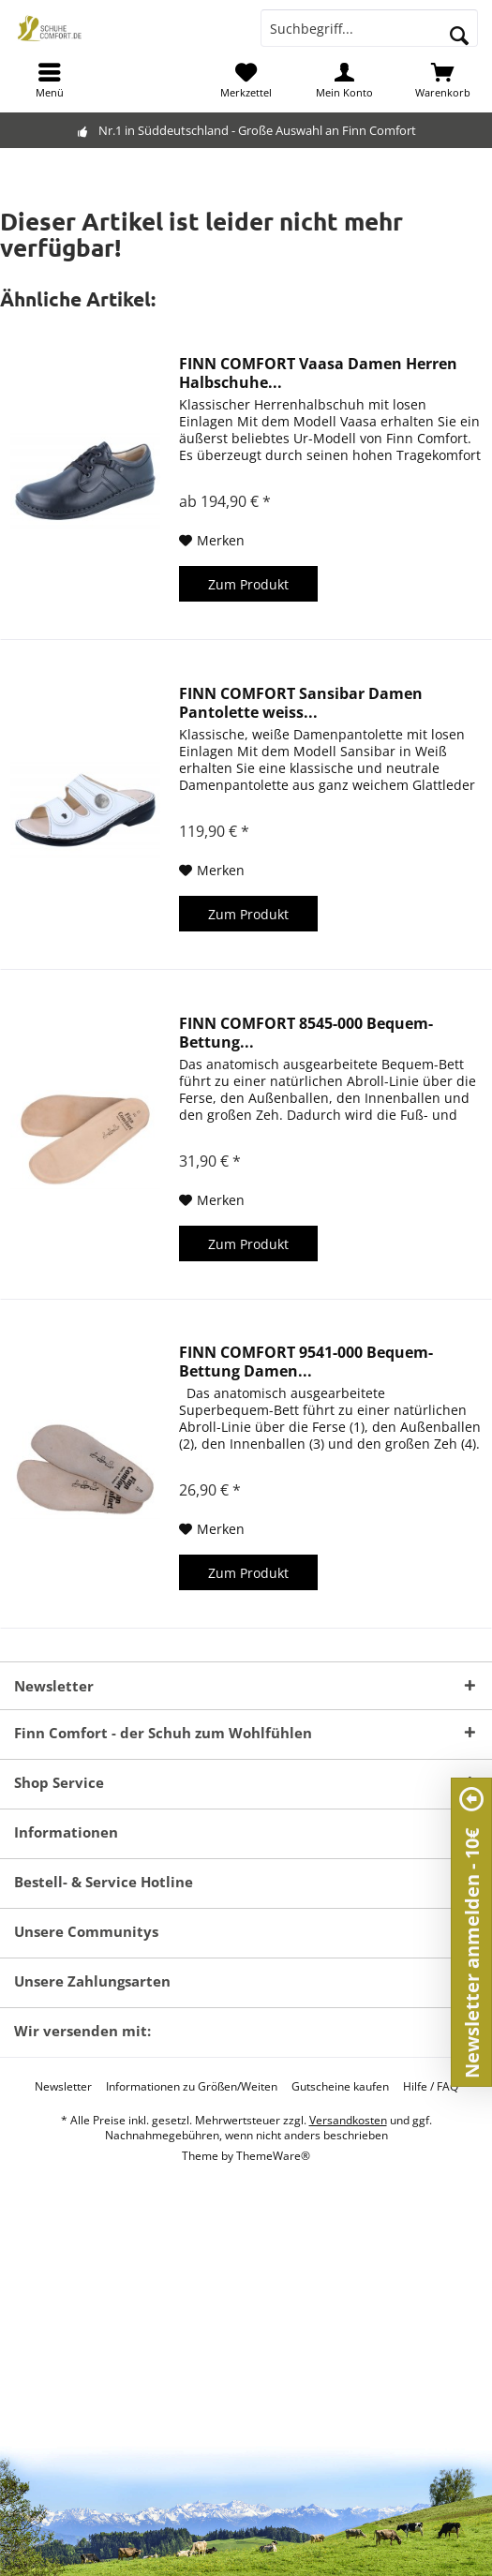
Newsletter (63, 2086)
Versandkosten (348, 2120)
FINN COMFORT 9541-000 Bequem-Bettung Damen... (306, 1361)
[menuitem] (49, 79)
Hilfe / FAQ (430, 2086)
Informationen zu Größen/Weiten (191, 2086)
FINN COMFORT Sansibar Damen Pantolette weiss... (301, 703)
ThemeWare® (273, 2156)
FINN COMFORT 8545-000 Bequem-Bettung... (306, 1032)
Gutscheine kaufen (340, 2086)
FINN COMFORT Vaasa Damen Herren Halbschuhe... (318, 373)
